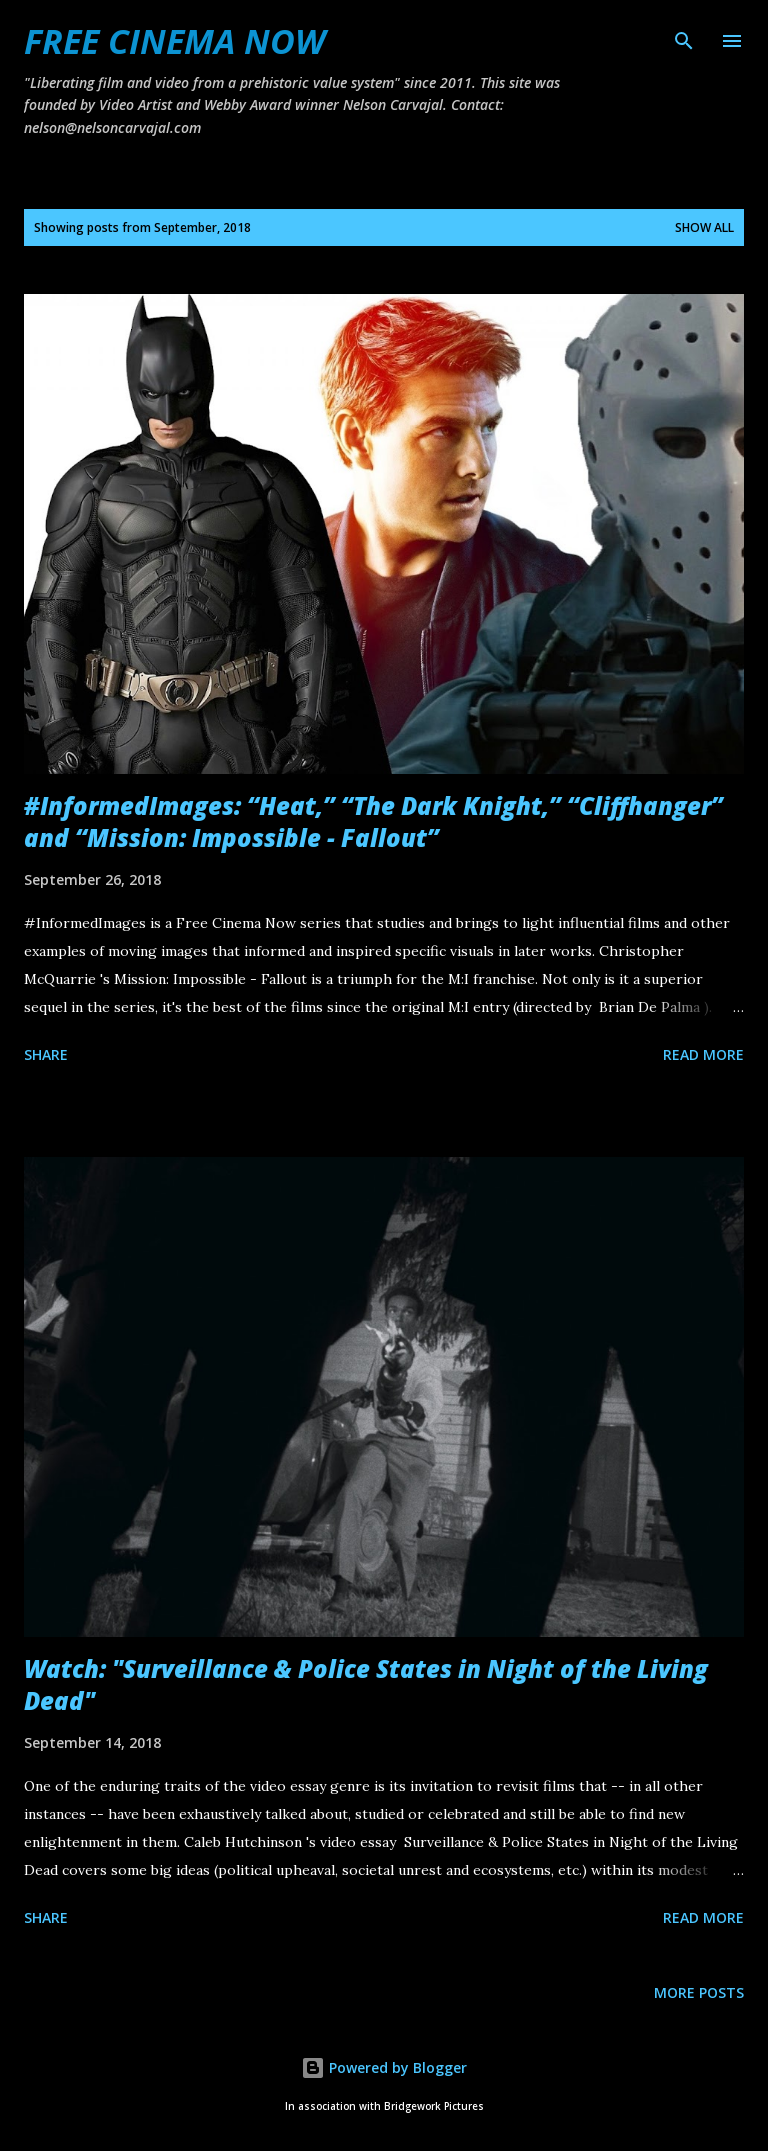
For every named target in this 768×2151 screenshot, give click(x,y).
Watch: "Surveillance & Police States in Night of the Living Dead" (366, 1684)
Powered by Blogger (384, 2067)
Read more (703, 1054)
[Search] (684, 36)
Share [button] (46, 1054)
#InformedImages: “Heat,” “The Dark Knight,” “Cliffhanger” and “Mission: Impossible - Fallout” (373, 821)
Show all (704, 227)
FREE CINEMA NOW (174, 41)
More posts (699, 1992)
